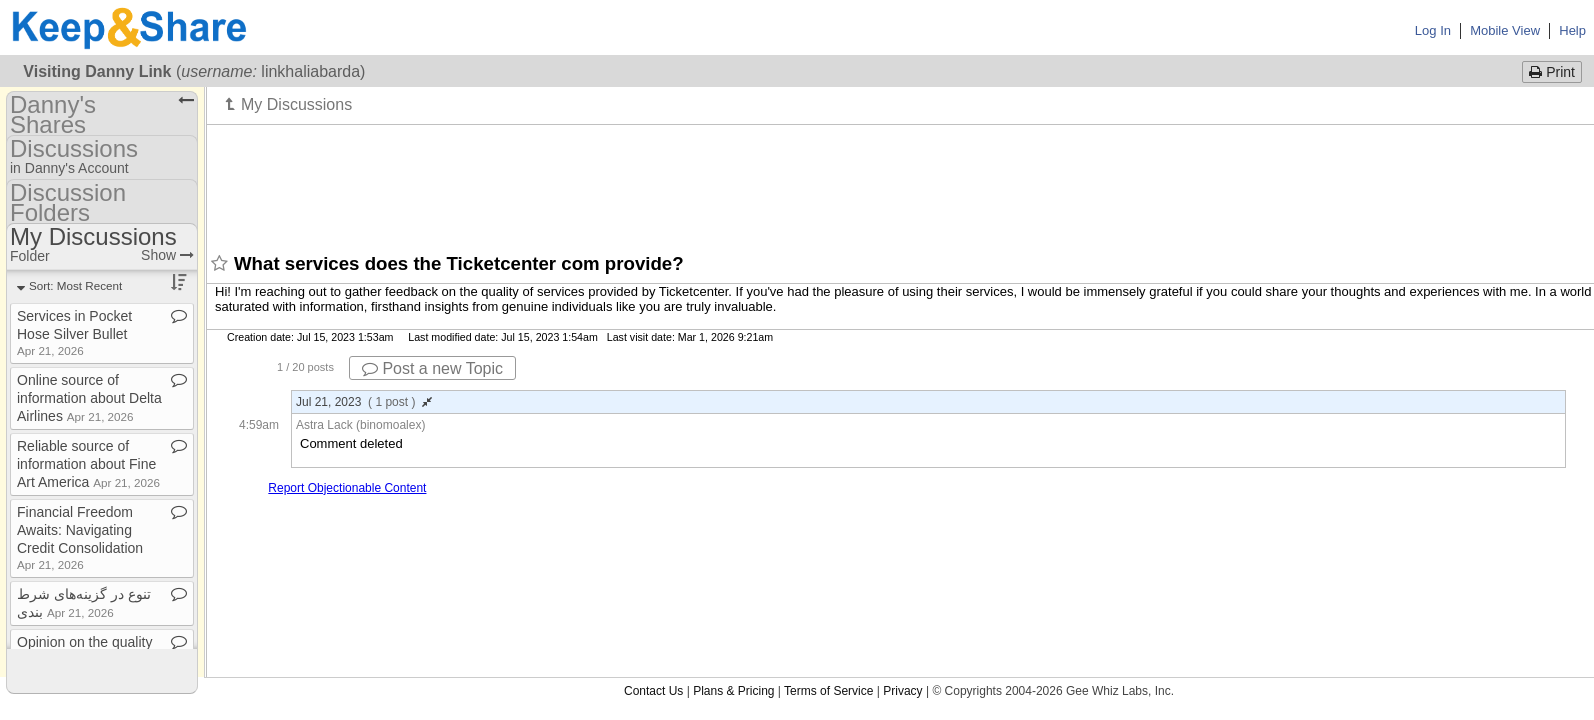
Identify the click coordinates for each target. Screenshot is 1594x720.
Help (1572, 30)
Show (167, 255)
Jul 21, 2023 (364, 402)
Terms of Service (828, 691)
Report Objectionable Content (347, 488)
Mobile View (1505, 30)
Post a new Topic (432, 368)
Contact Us (653, 691)
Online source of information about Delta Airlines (89, 398)
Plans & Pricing (733, 691)
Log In (1433, 30)
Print (1552, 72)
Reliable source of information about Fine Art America (88, 464)
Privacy (902, 691)
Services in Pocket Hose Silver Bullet (74, 332)
